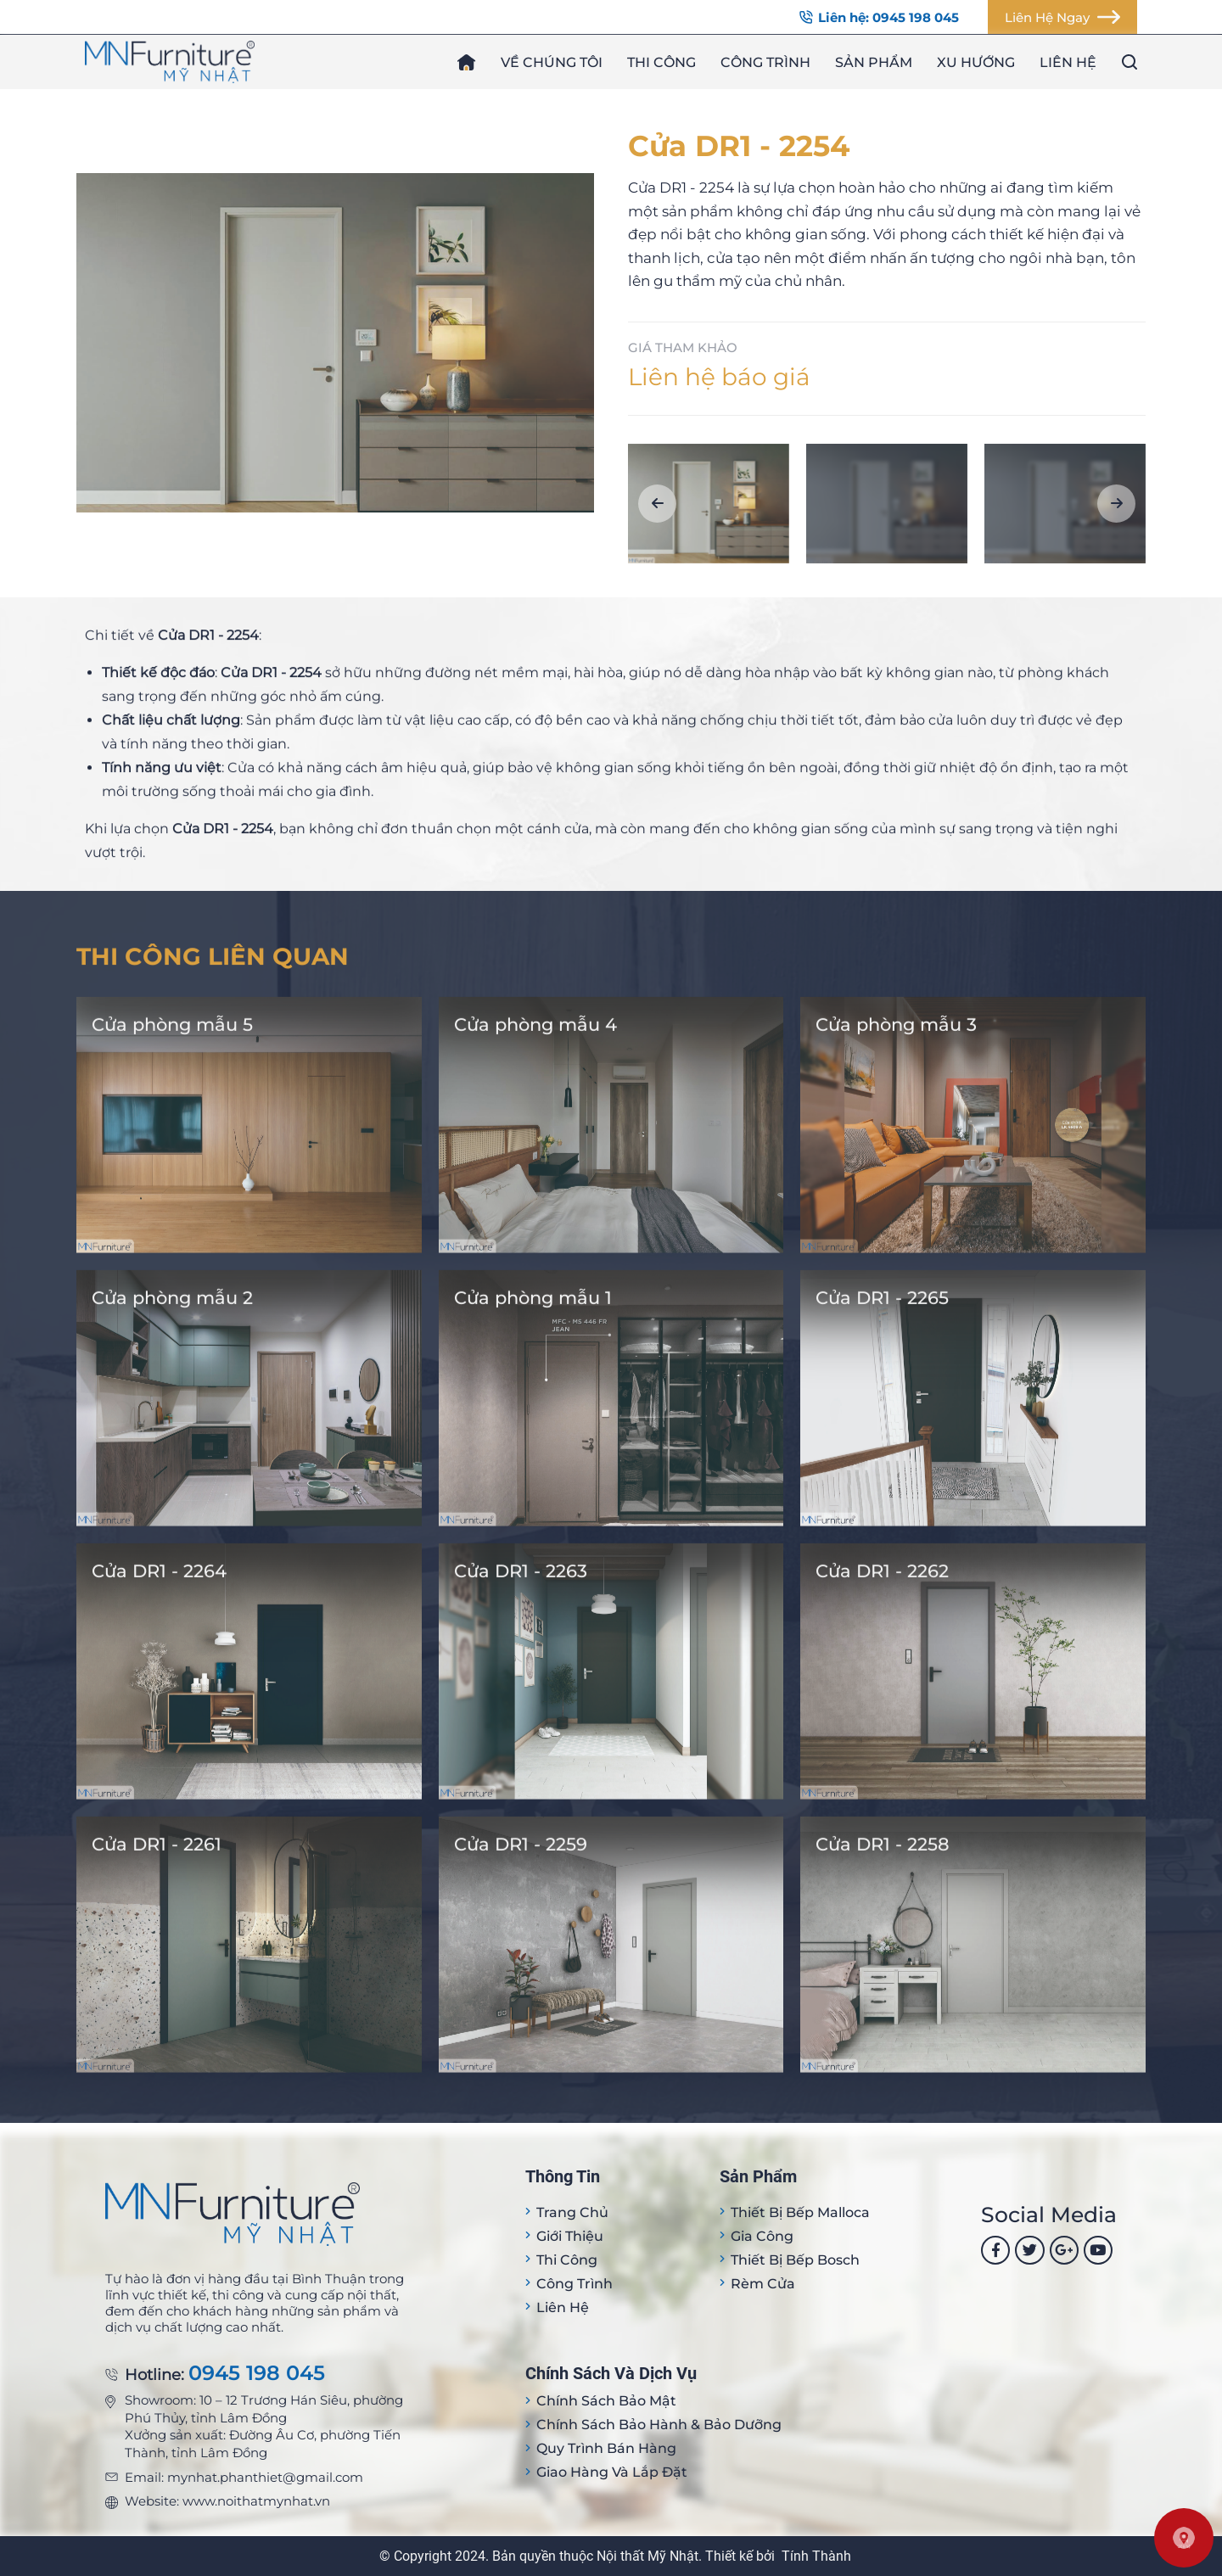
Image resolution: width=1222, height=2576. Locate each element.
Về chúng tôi (552, 62)
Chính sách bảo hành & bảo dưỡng (659, 2424)
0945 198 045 (256, 2374)
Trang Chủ (572, 2212)
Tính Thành (816, 2556)
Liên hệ (1068, 62)
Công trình (765, 62)
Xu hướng (976, 62)
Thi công (661, 62)
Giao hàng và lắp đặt (611, 2472)
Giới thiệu (569, 2236)
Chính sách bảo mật (606, 2401)
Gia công (762, 2236)
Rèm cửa (763, 2284)
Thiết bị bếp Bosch (795, 2260)
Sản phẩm (873, 62)
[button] (657, 503)
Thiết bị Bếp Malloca (800, 2212)
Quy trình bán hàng (606, 2448)
